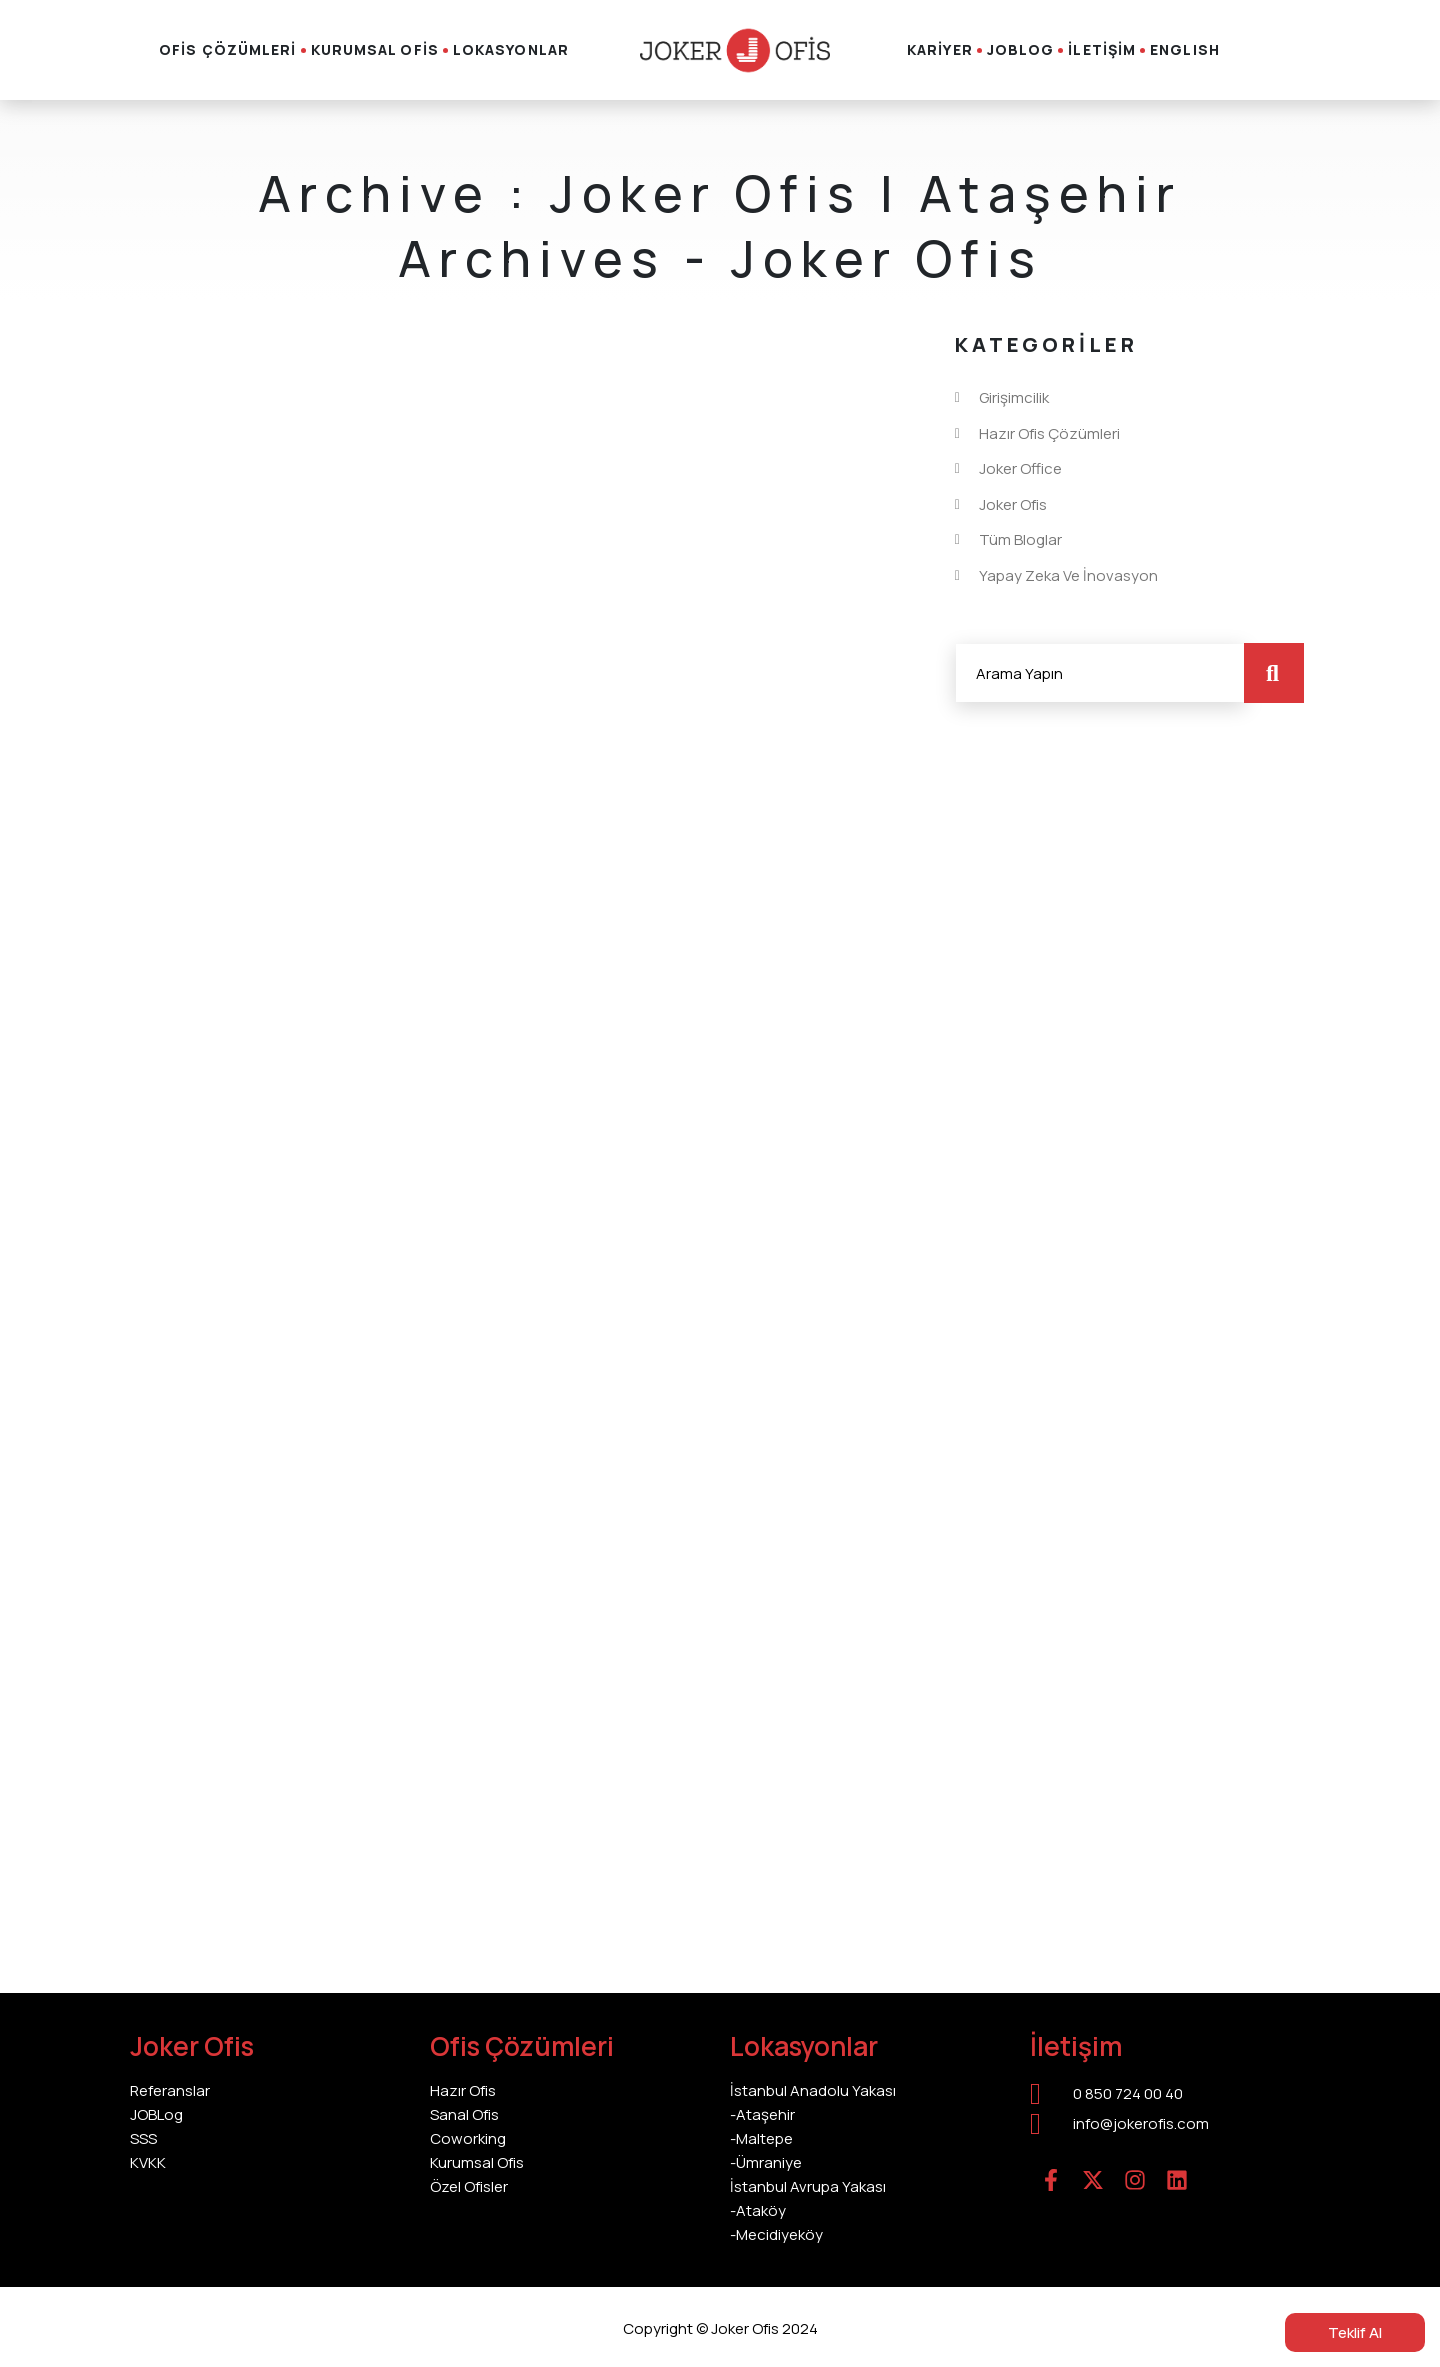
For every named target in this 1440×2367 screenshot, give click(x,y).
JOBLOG (1021, 49)
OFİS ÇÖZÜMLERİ (227, 49)
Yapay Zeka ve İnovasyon (1068, 576)
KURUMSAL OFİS (375, 49)
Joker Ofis (1013, 505)
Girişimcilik (1014, 398)
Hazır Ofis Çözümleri (1049, 434)
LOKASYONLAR (511, 49)
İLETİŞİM (1102, 49)
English (1185, 49)
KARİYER (940, 49)
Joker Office (1020, 469)
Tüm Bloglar (1020, 540)
